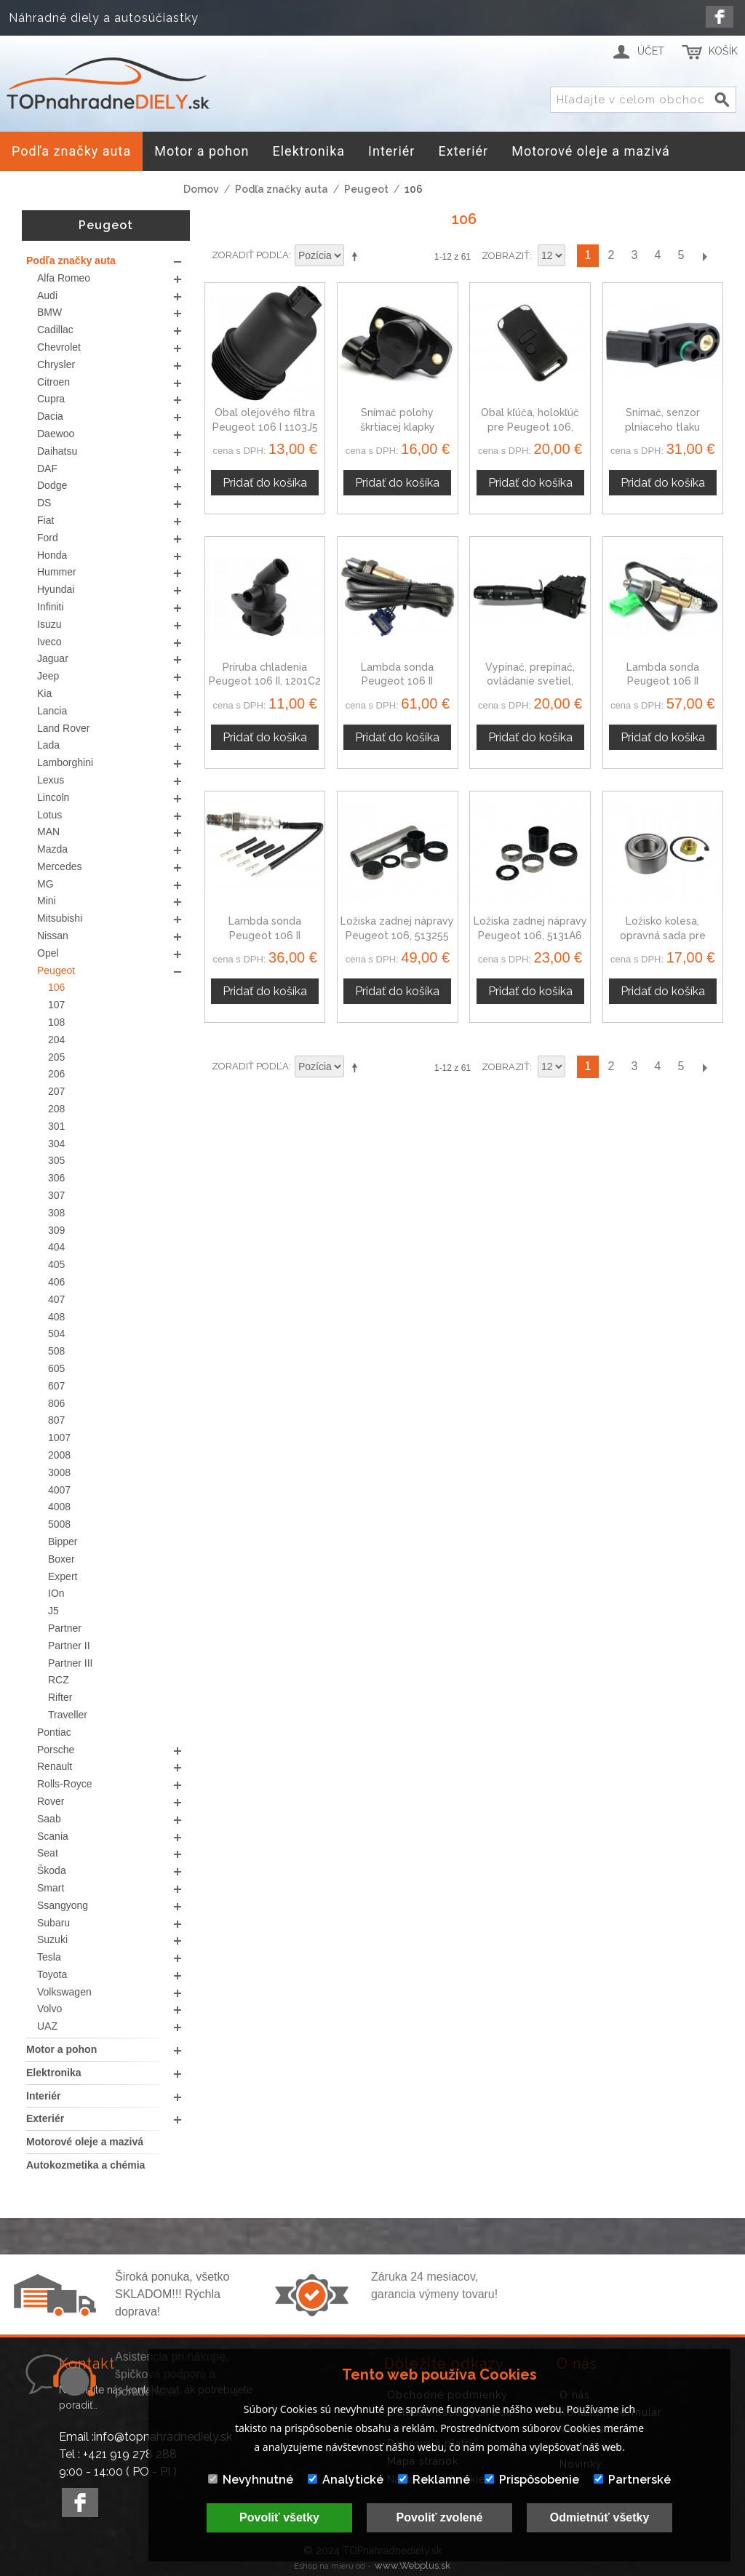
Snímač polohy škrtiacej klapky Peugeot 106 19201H (397, 427)
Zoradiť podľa (250, 255)
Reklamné (434, 2480)
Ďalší (704, 255)
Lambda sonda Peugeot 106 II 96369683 (397, 681)
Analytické (345, 2480)
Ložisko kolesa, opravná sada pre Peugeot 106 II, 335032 (663, 935)
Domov (201, 189)
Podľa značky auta (281, 189)
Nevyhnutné (250, 2480)
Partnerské (632, 2480)
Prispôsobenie (532, 2480)
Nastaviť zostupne (357, 256)
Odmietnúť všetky (600, 2517)
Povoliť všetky (279, 2517)
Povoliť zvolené (440, 2517)
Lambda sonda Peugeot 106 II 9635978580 (662, 681)
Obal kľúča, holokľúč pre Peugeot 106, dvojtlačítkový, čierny (530, 427)
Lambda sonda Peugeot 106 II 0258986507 (264, 935)
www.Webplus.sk (412, 2565)
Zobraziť (506, 255)
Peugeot (366, 189)
